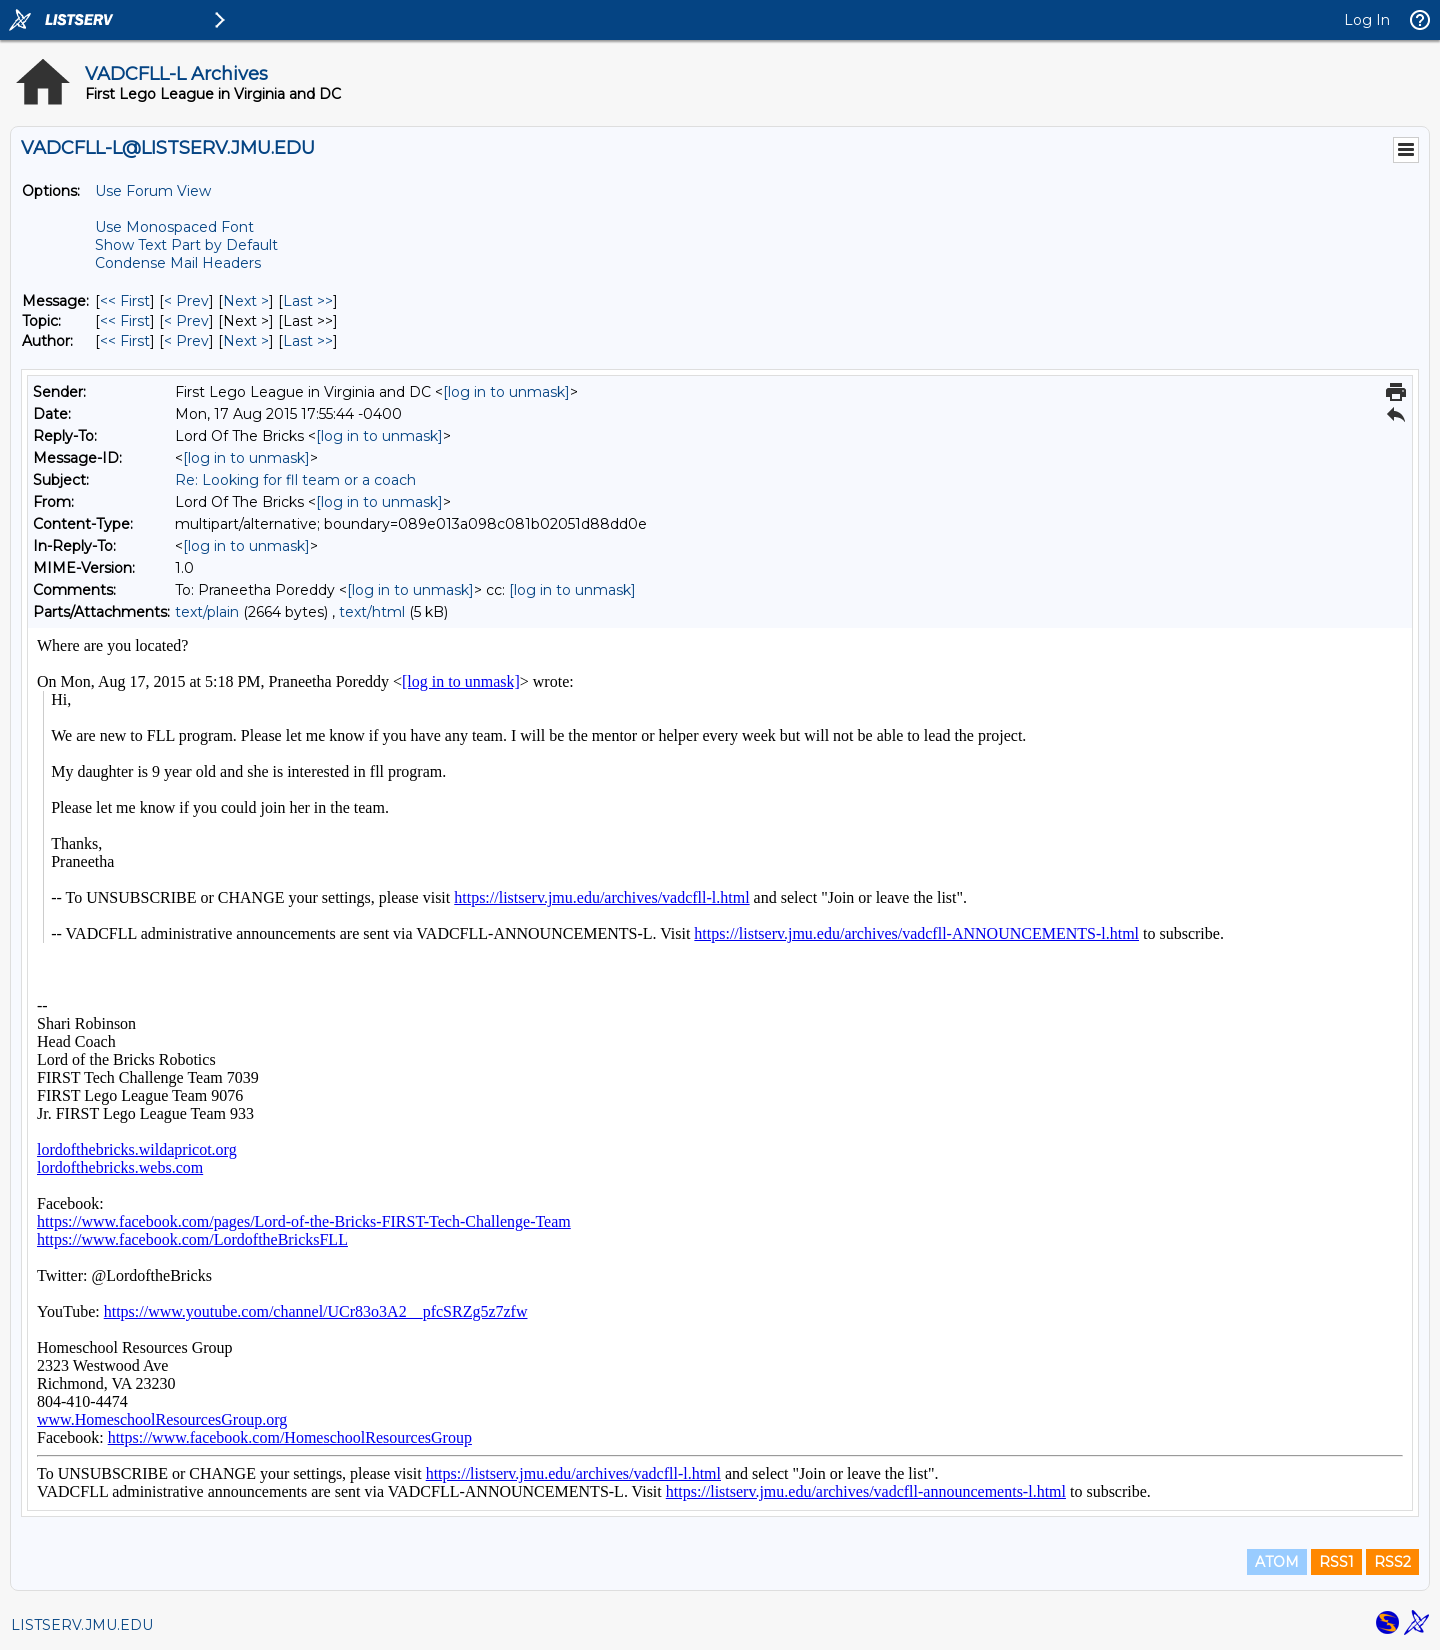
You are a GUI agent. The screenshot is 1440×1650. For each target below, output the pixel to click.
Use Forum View (153, 191)
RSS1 (1336, 1562)
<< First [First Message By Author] (125, 341)
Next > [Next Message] (246, 301)
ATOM (1277, 1562)
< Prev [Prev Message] (186, 301)
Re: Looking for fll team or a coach (295, 480)
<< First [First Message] (125, 301)
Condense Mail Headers (178, 263)
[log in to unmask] (506, 392)
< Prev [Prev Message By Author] (186, 341)
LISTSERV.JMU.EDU (82, 1625)
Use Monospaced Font (174, 227)
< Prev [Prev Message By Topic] (186, 321)
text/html (372, 612)
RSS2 (1392, 1562)
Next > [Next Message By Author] (246, 341)
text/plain (207, 612)
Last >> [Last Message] (308, 301)
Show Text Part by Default (186, 245)
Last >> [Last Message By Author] (308, 341)
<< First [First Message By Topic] (125, 321)
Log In (1367, 20)
